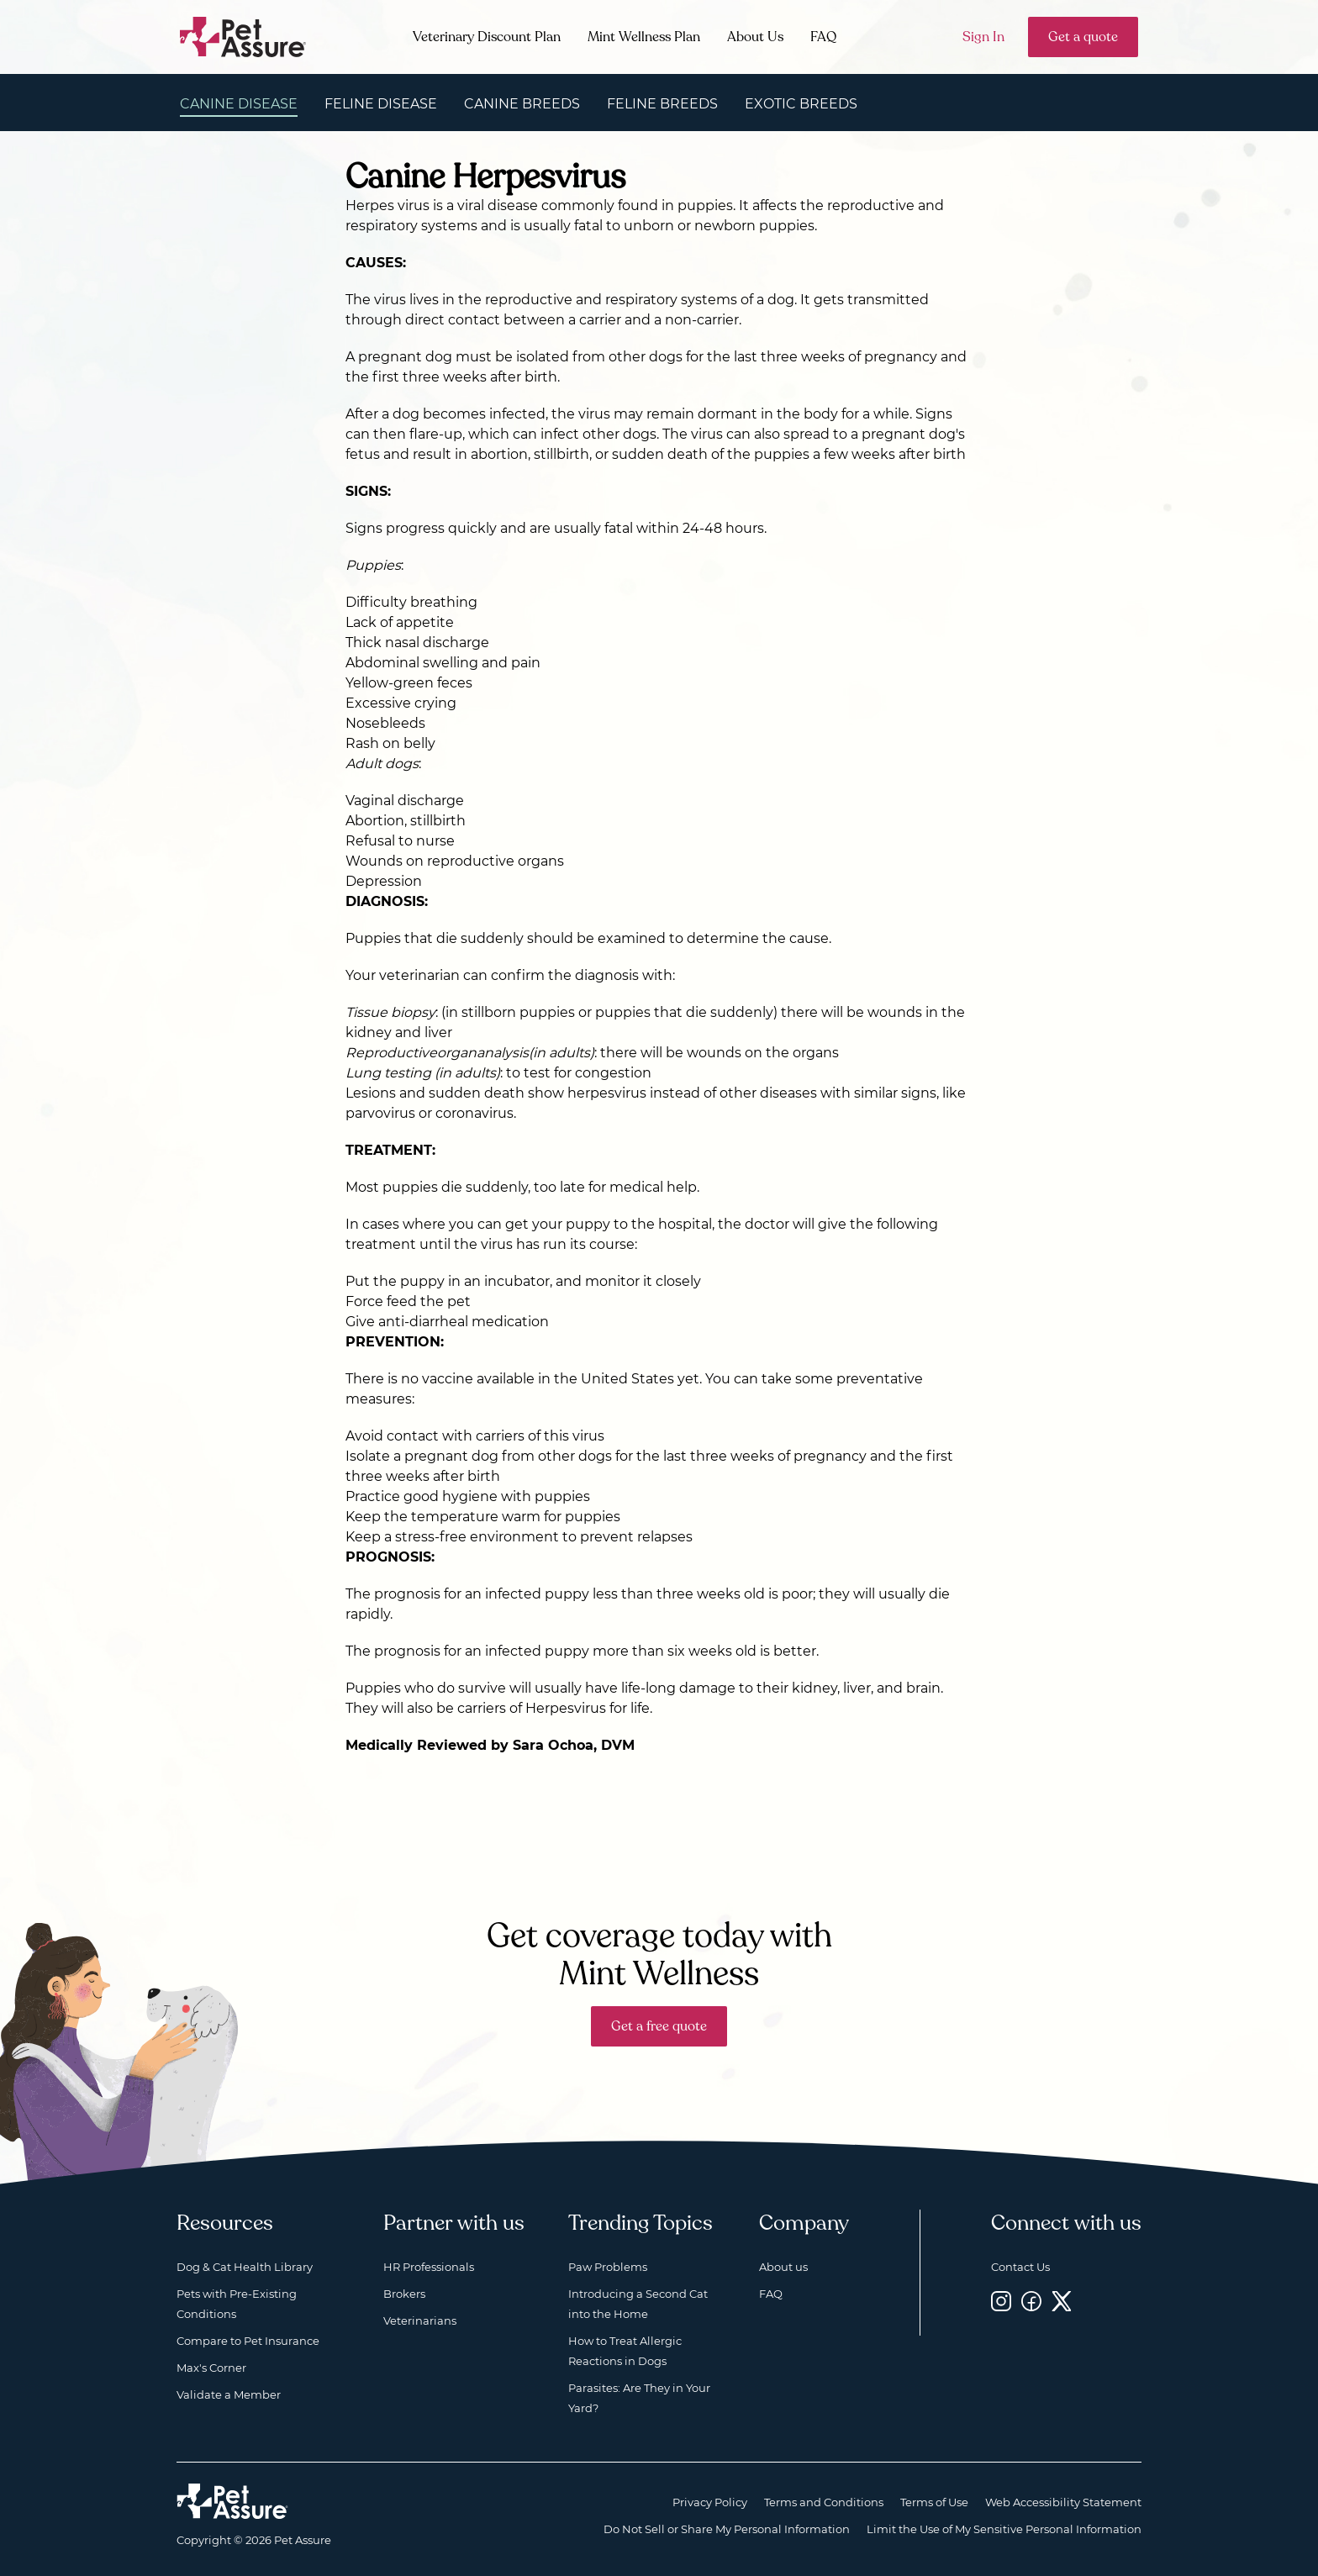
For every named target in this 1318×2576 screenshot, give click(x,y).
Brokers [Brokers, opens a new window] (404, 2293)
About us (783, 2266)
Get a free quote (659, 2026)
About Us (755, 37)
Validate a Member (229, 2394)
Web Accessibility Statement (1063, 2502)
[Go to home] (243, 36)
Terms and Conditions (823, 2502)
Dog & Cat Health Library (245, 2266)
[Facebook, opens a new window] (1031, 2300)
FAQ (823, 37)
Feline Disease (380, 104)
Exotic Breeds (801, 104)
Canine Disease (239, 104)
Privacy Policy (709, 2502)
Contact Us (1020, 2266)
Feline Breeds (662, 104)
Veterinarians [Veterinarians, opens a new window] (419, 2320)
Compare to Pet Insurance (248, 2340)
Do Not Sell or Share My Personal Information (727, 2529)
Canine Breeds (522, 104)
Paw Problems (607, 2266)
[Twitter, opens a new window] (1062, 2300)
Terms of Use (934, 2502)
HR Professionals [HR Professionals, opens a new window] (428, 2266)
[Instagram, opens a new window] (1001, 2300)
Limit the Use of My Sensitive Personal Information (1004, 2529)
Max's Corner (211, 2367)
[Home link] (232, 2501)
